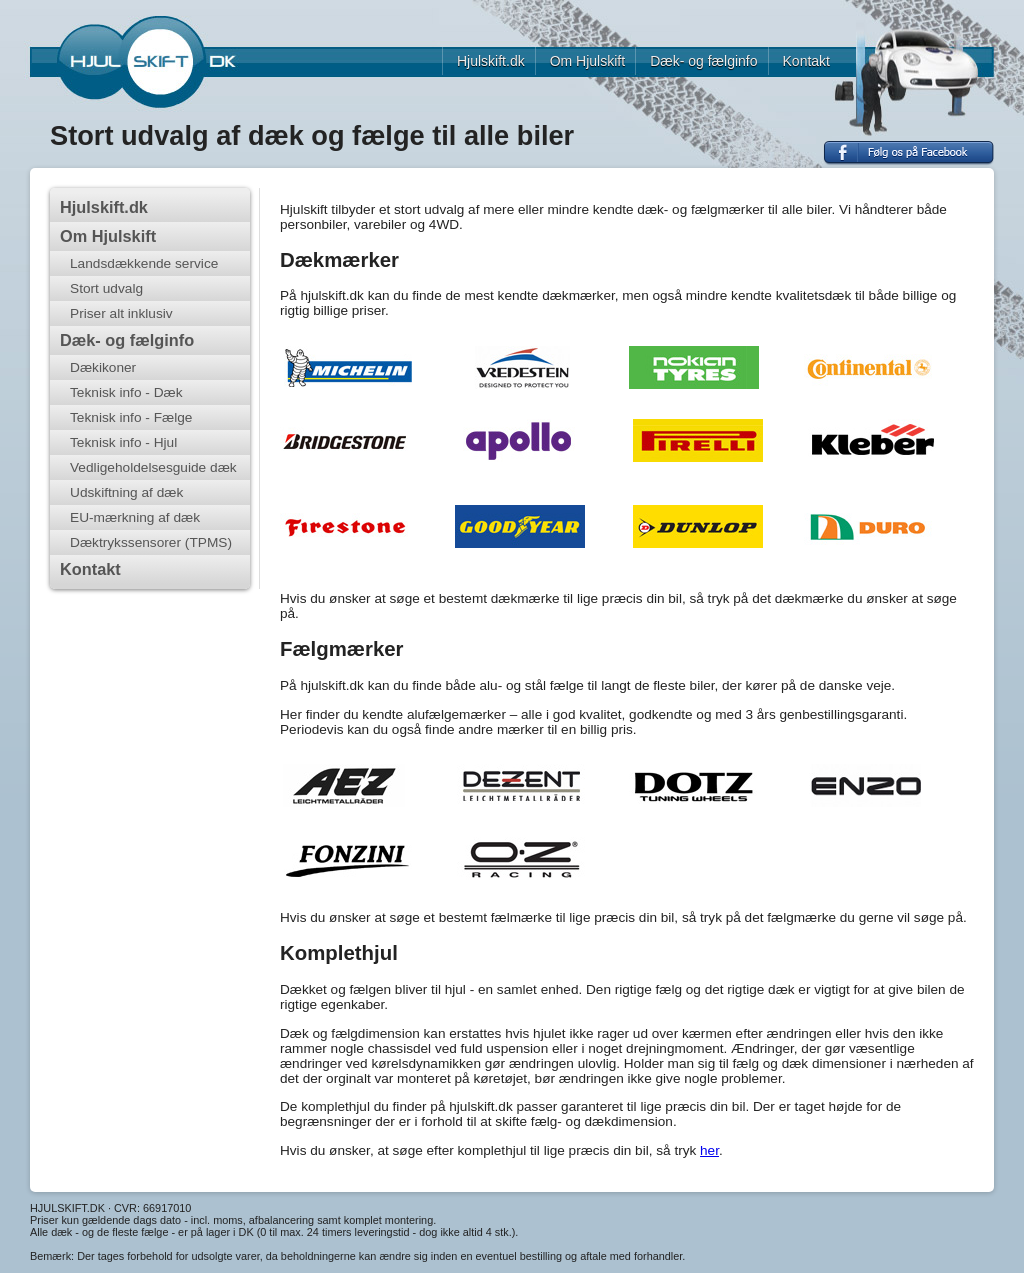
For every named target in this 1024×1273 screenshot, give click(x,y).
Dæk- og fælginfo (703, 61)
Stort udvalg (106, 288)
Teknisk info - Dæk (126, 392)
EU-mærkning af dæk (135, 517)
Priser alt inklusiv (121, 313)
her (709, 1150)
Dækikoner (103, 367)
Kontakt (806, 61)
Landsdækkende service (144, 263)
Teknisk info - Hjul (123, 442)
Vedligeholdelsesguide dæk (153, 467)
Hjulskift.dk (491, 61)
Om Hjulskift (587, 61)
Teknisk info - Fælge (131, 417)
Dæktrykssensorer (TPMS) (151, 542)
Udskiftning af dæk (126, 492)
